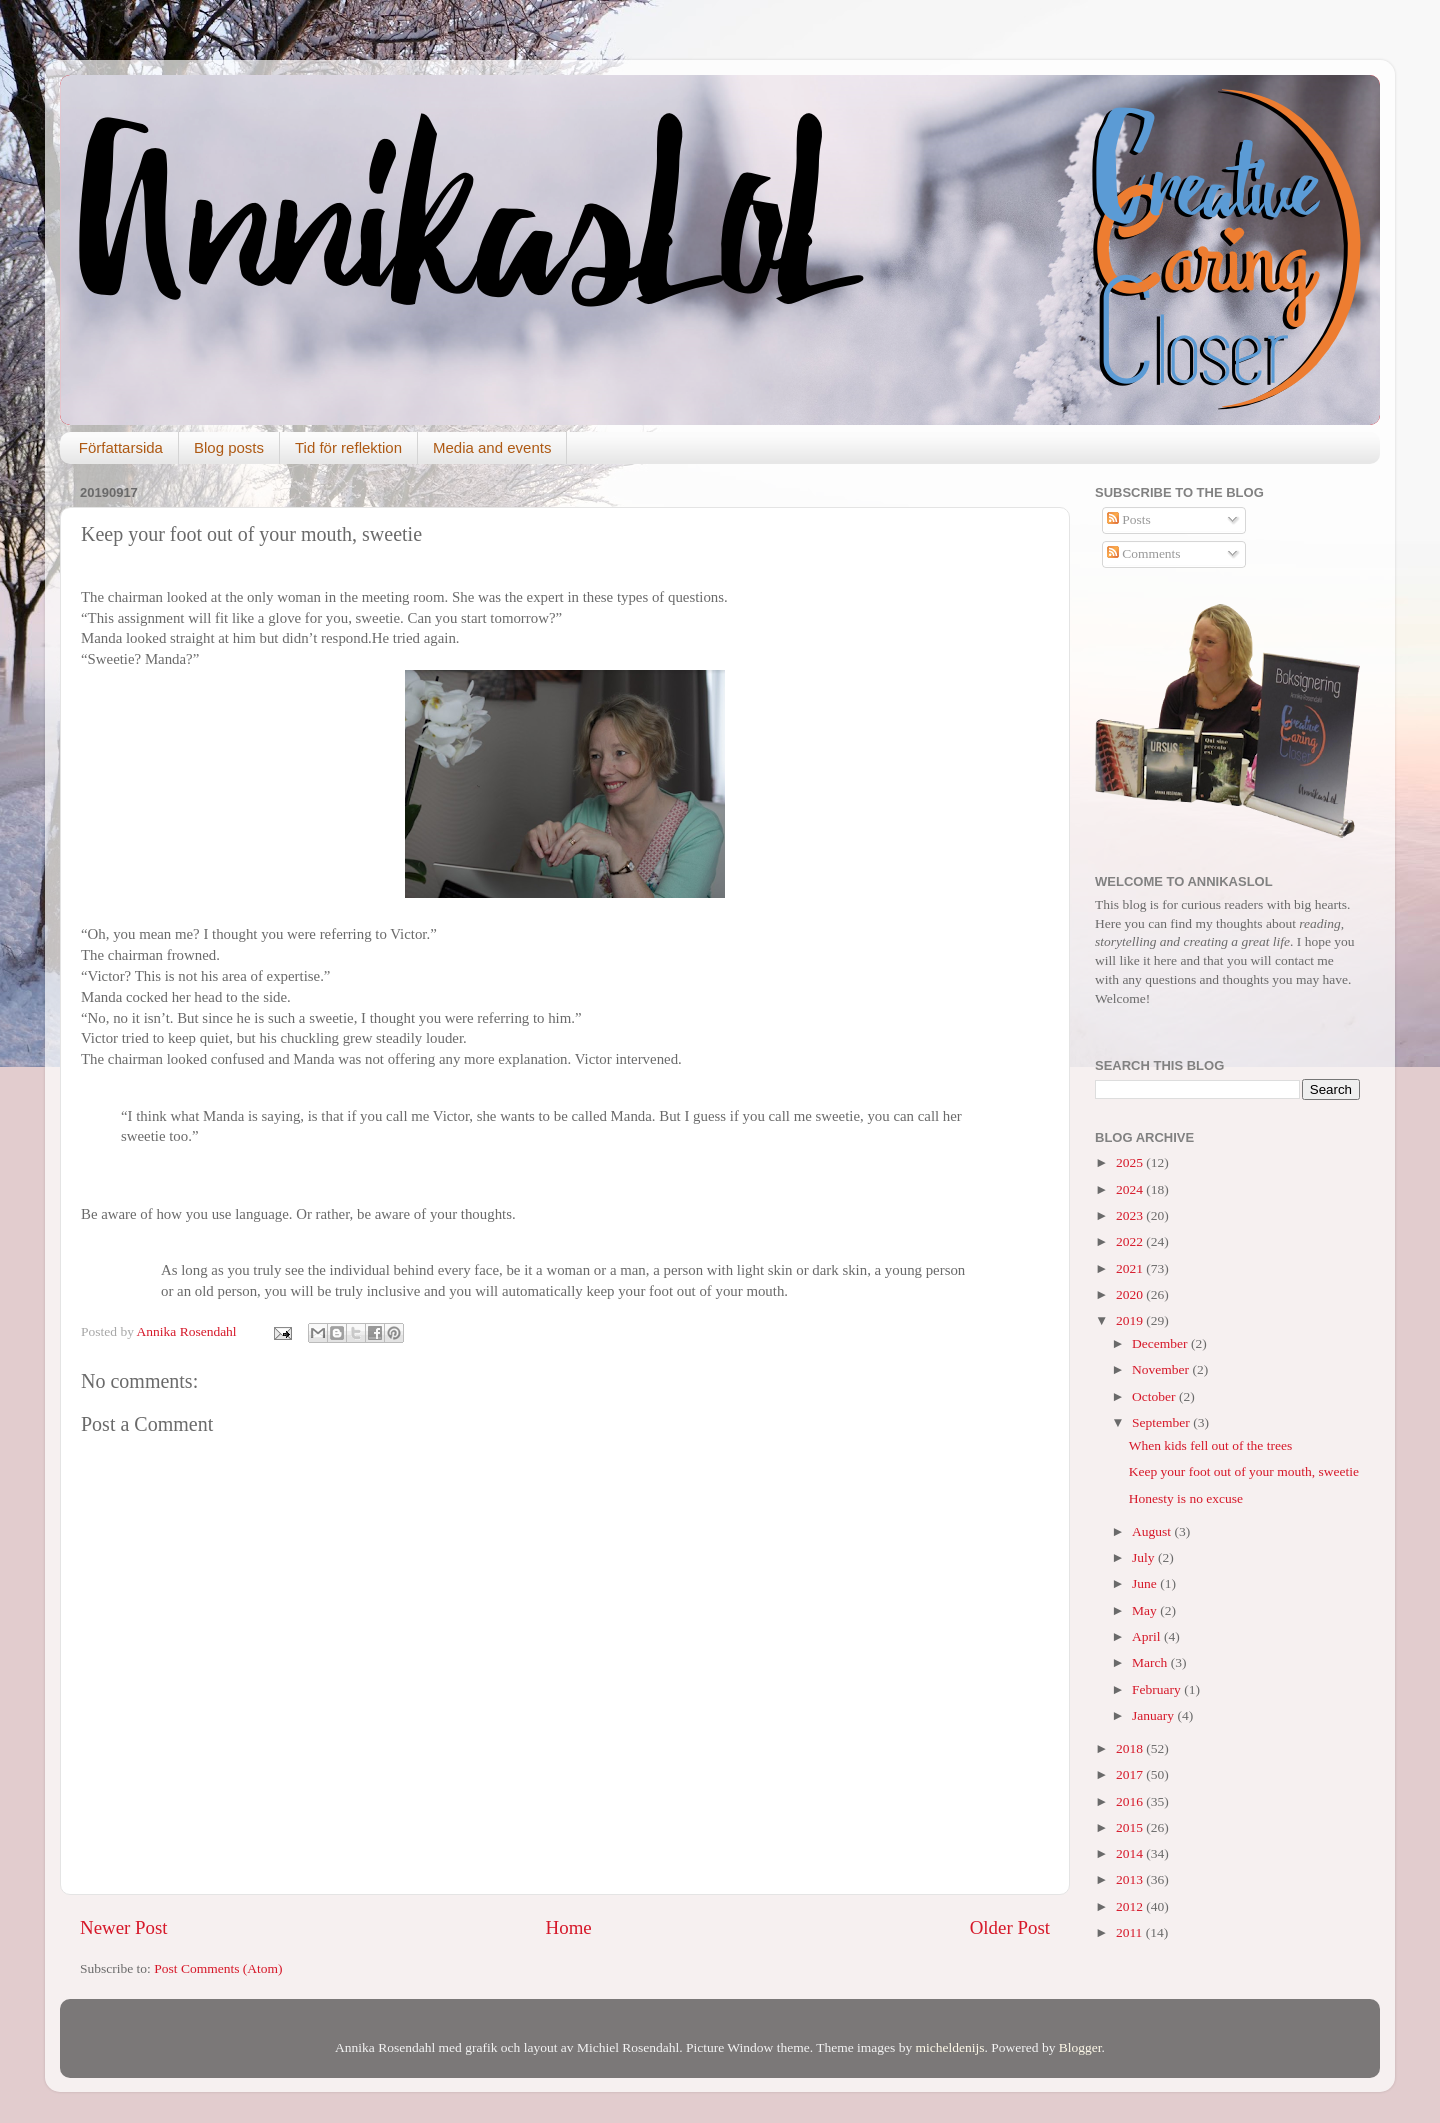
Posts (1129, 519)
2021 (1131, 1268)
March (1151, 1662)
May (1146, 1610)
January (1154, 1715)
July (1145, 1557)
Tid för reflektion (348, 447)
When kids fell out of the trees (1210, 1445)
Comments (1144, 553)
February (1158, 1689)
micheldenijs (950, 2047)
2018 (1131, 1748)
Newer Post (124, 1927)
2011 (1131, 1932)
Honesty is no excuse (1186, 1498)
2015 (1131, 1827)
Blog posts (229, 447)
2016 (1131, 1801)
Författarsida (121, 447)
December (1161, 1343)
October (1155, 1396)
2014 (1131, 1853)
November (1162, 1369)
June (1146, 1583)
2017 (1131, 1774)
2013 (1131, 1879)
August (1153, 1531)
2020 (1131, 1294)
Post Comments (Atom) (218, 1968)
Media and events (492, 447)
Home (569, 1927)
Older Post (1010, 1927)
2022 (1131, 1241)
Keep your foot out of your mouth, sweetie (1244, 1471)
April (1148, 1636)
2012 (1131, 1906)
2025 (1131, 1162)
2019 (1131, 1320)
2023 (1131, 1215)
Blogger (1080, 2047)
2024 (1131, 1189)
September (1162, 1422)
